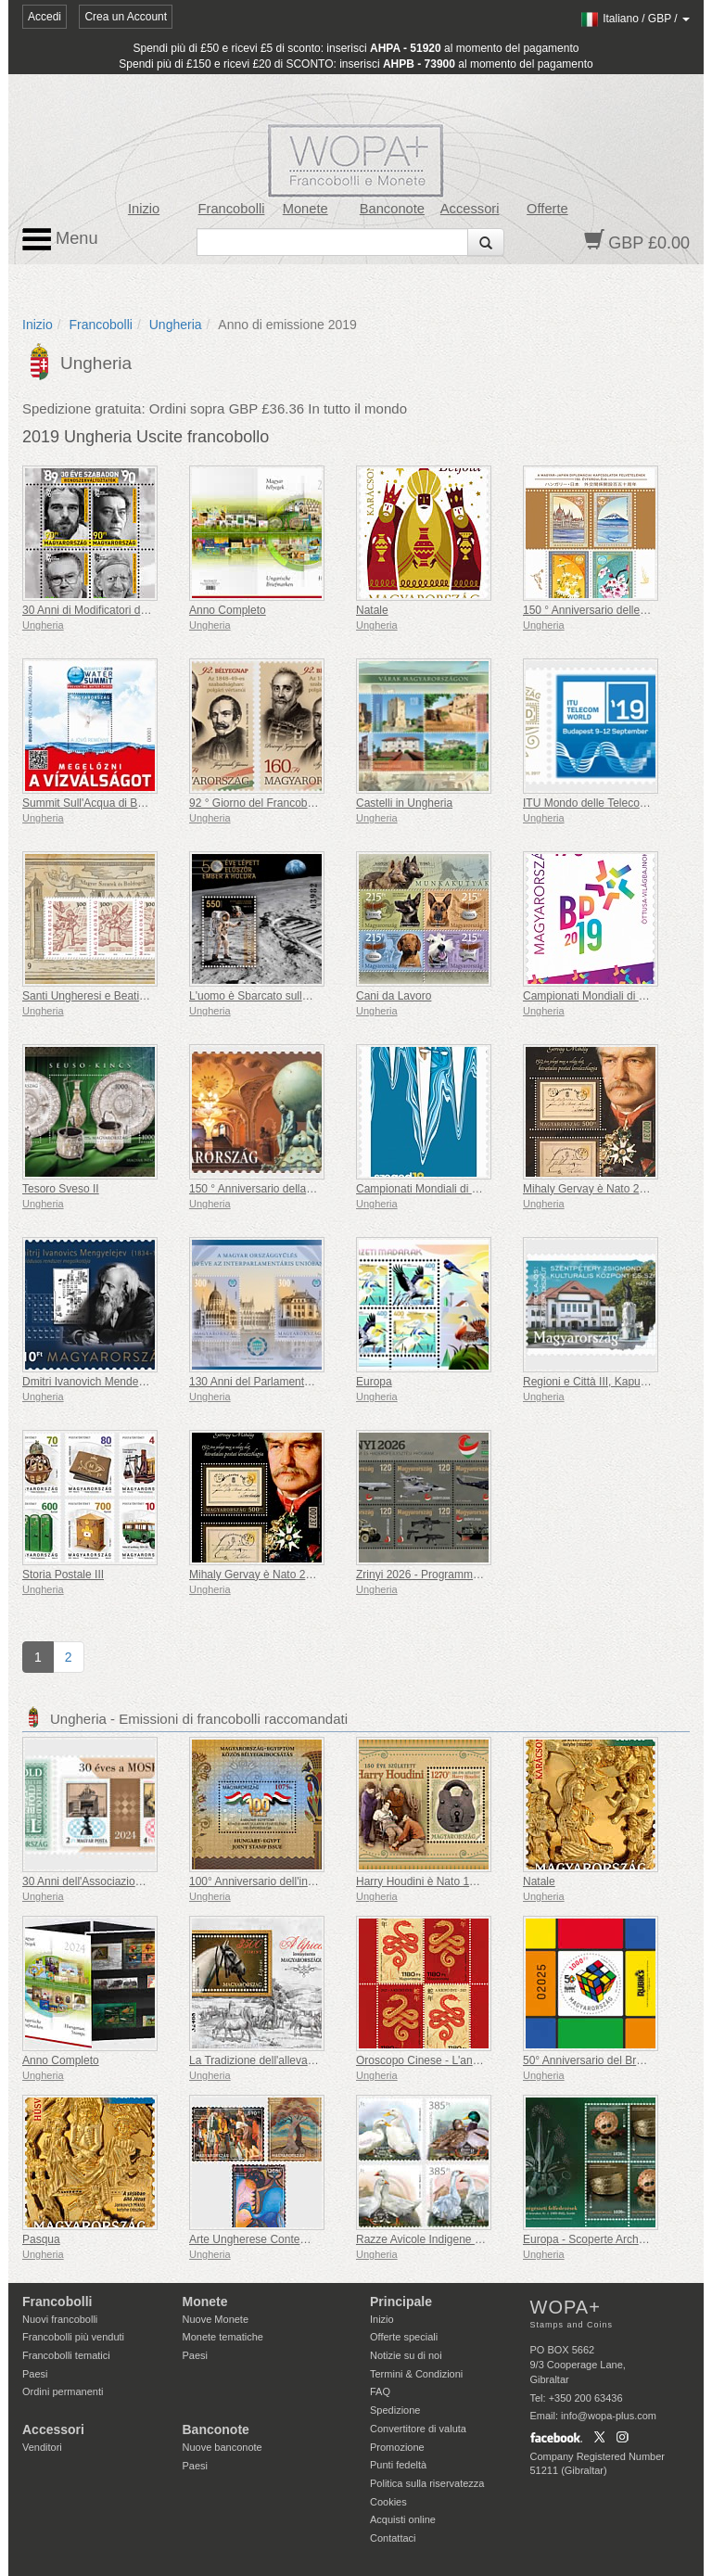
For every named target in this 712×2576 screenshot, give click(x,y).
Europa (374, 1381)
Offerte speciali (404, 2336)
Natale (372, 610)
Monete (305, 208)
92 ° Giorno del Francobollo (256, 803)
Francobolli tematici (66, 2355)
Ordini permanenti (62, 2391)
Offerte (547, 208)
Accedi (44, 16)
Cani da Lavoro (393, 995)
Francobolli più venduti (73, 2336)
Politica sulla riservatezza (427, 2483)
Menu (60, 239)
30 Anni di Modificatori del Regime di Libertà (130, 610)
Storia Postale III (63, 1574)
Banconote (392, 208)
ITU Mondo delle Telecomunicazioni (610, 803)
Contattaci (393, 2538)
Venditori (42, 2447)
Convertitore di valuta (418, 2428)
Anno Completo (227, 610)
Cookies (388, 2501)
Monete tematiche (223, 2336)
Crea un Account (125, 16)
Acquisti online (403, 2519)
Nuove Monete (216, 2319)
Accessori (470, 208)
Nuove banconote (222, 2447)
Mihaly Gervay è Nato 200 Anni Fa (608, 1188)
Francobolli (231, 208)
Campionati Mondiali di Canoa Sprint (446, 1188)
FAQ (380, 2391)
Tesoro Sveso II (60, 1188)
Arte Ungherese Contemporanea (269, 2239)
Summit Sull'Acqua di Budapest (99, 803)
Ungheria (175, 324)
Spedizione (395, 2410)
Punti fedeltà (398, 2464)
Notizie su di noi (406, 2355)
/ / (634, 18)
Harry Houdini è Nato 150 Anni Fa (439, 1881)
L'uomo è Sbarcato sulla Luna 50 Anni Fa (290, 995)
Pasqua (41, 2239)
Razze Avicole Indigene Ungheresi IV (447, 2239)
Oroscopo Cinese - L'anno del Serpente (453, 2060)
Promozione (397, 2447)
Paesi (35, 2373)
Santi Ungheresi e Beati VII (89, 995)
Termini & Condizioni (416, 2373)
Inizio (143, 208)
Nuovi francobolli (59, 2319)
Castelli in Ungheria (404, 803)
